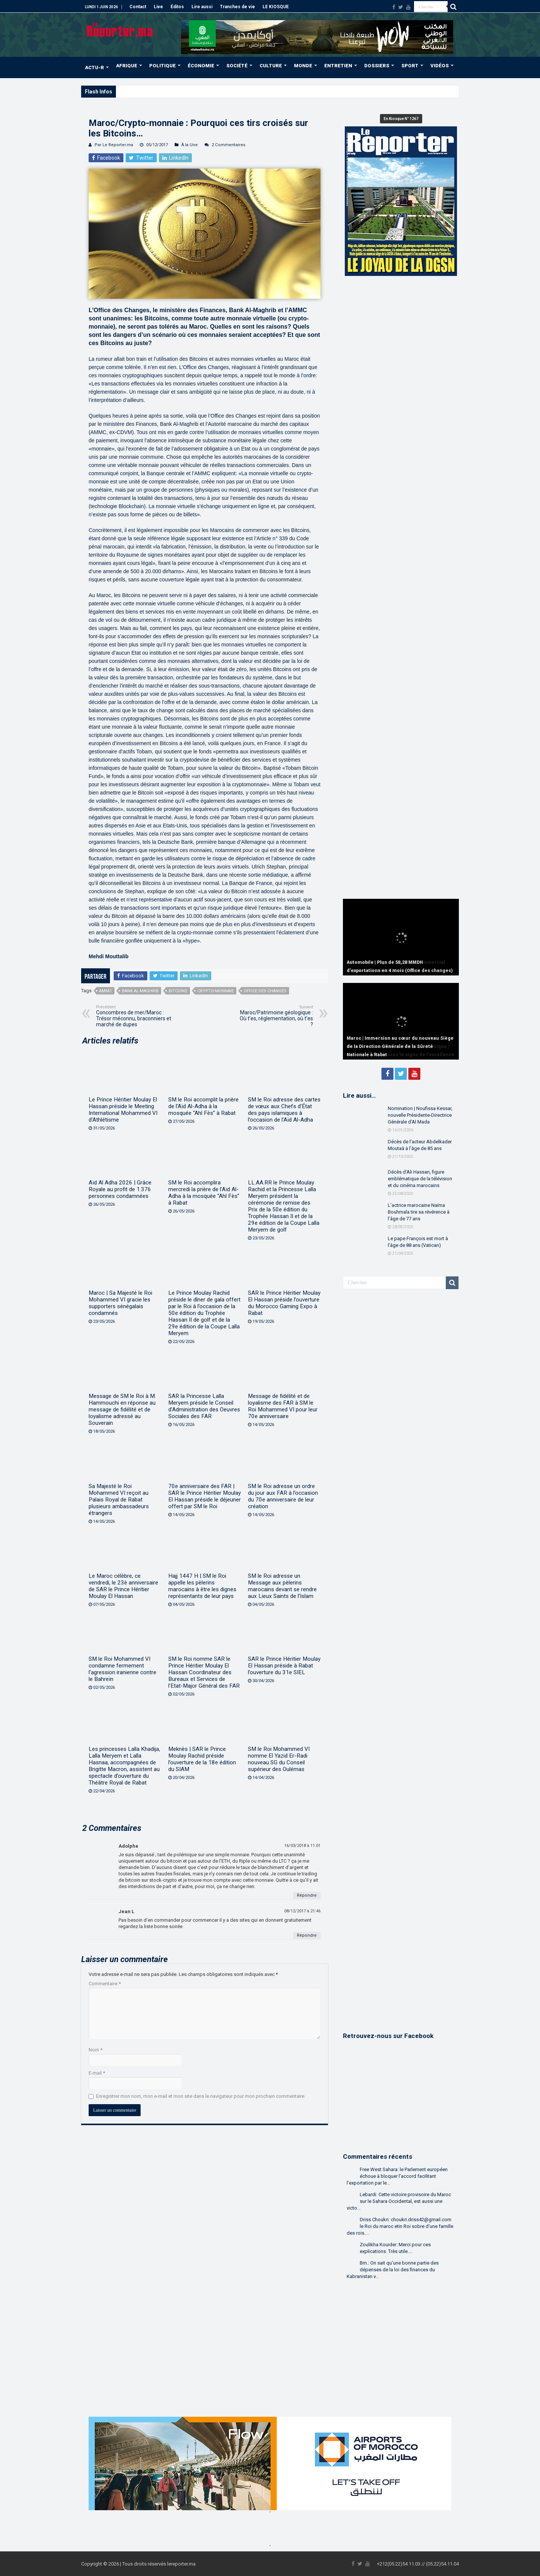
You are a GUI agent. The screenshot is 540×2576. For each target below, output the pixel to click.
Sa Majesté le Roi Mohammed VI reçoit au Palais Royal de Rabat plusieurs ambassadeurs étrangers (119, 1499)
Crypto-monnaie (215, 991)
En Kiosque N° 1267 (401, 119)
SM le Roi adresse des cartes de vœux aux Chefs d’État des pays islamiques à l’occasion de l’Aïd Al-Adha (284, 1109)
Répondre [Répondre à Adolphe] (307, 1895)
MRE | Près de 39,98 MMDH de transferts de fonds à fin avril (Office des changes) (204, 91)
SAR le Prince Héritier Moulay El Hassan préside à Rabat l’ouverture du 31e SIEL (284, 1666)
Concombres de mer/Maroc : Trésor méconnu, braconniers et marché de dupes (134, 1016)
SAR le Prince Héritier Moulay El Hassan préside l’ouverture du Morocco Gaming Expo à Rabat (284, 1302)
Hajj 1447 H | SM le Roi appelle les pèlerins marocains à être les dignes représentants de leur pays (202, 1586)
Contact (137, 6)
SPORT (409, 65)
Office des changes (265, 991)
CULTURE (271, 65)
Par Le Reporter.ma (114, 144)
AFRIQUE (126, 65)
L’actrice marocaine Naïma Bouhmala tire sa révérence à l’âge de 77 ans (419, 1211)
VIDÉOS (439, 65)
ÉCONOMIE (201, 65)
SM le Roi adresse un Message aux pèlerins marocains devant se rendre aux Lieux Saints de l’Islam (282, 1586)
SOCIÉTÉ (237, 65)
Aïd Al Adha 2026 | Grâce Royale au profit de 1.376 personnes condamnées (120, 1189)
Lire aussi (201, 6)
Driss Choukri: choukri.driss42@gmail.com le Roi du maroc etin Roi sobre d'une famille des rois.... (400, 2226)
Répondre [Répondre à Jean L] (307, 1935)
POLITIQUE (162, 65)
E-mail (97, 2073)
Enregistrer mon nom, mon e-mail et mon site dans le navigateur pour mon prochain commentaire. (201, 2096)
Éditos (177, 6)
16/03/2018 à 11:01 (302, 1845)
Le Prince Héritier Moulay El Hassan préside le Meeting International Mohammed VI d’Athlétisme (123, 1109)
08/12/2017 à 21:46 (302, 1911)
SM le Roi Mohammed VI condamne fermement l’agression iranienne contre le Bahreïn (122, 1669)
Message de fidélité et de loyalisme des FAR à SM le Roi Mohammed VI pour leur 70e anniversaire (282, 1406)
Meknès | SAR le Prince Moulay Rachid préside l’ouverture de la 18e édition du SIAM (202, 1759)
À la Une (189, 144)
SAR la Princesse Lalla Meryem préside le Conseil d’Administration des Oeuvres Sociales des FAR (204, 1406)
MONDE (303, 65)
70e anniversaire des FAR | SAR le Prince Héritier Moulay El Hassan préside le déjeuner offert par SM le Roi (204, 1496)
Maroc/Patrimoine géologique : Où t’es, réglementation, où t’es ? (274, 1016)
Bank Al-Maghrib (140, 991)
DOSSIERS (376, 65)
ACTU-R (94, 67)
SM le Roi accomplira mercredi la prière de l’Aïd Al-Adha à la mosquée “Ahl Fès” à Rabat (203, 1192)
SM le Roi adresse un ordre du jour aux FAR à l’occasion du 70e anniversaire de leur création (283, 1496)
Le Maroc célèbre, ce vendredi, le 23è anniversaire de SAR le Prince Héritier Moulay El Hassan (123, 1586)
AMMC (105, 991)
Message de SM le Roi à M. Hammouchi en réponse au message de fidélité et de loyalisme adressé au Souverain (122, 1409)
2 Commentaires (228, 144)
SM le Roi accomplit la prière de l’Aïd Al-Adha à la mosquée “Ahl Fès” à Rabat (203, 1106)
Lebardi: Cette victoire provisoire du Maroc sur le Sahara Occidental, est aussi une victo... (399, 2201)
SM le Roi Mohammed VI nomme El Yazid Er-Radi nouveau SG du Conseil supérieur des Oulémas (279, 1759)
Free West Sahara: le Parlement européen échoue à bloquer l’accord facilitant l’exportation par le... (397, 2176)
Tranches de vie (237, 6)
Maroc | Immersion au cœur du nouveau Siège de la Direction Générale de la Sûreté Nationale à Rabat (400, 1046)
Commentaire (105, 1983)
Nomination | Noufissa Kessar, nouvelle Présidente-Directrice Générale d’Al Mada (420, 1115)
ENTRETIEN (338, 65)
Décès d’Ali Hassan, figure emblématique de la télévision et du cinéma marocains (420, 1178)
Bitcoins (178, 991)
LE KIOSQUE (276, 6)
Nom (95, 2050)
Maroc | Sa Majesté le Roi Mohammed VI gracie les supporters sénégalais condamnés (120, 1302)
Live (158, 6)
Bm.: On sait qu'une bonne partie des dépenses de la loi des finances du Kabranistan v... (393, 2269)
